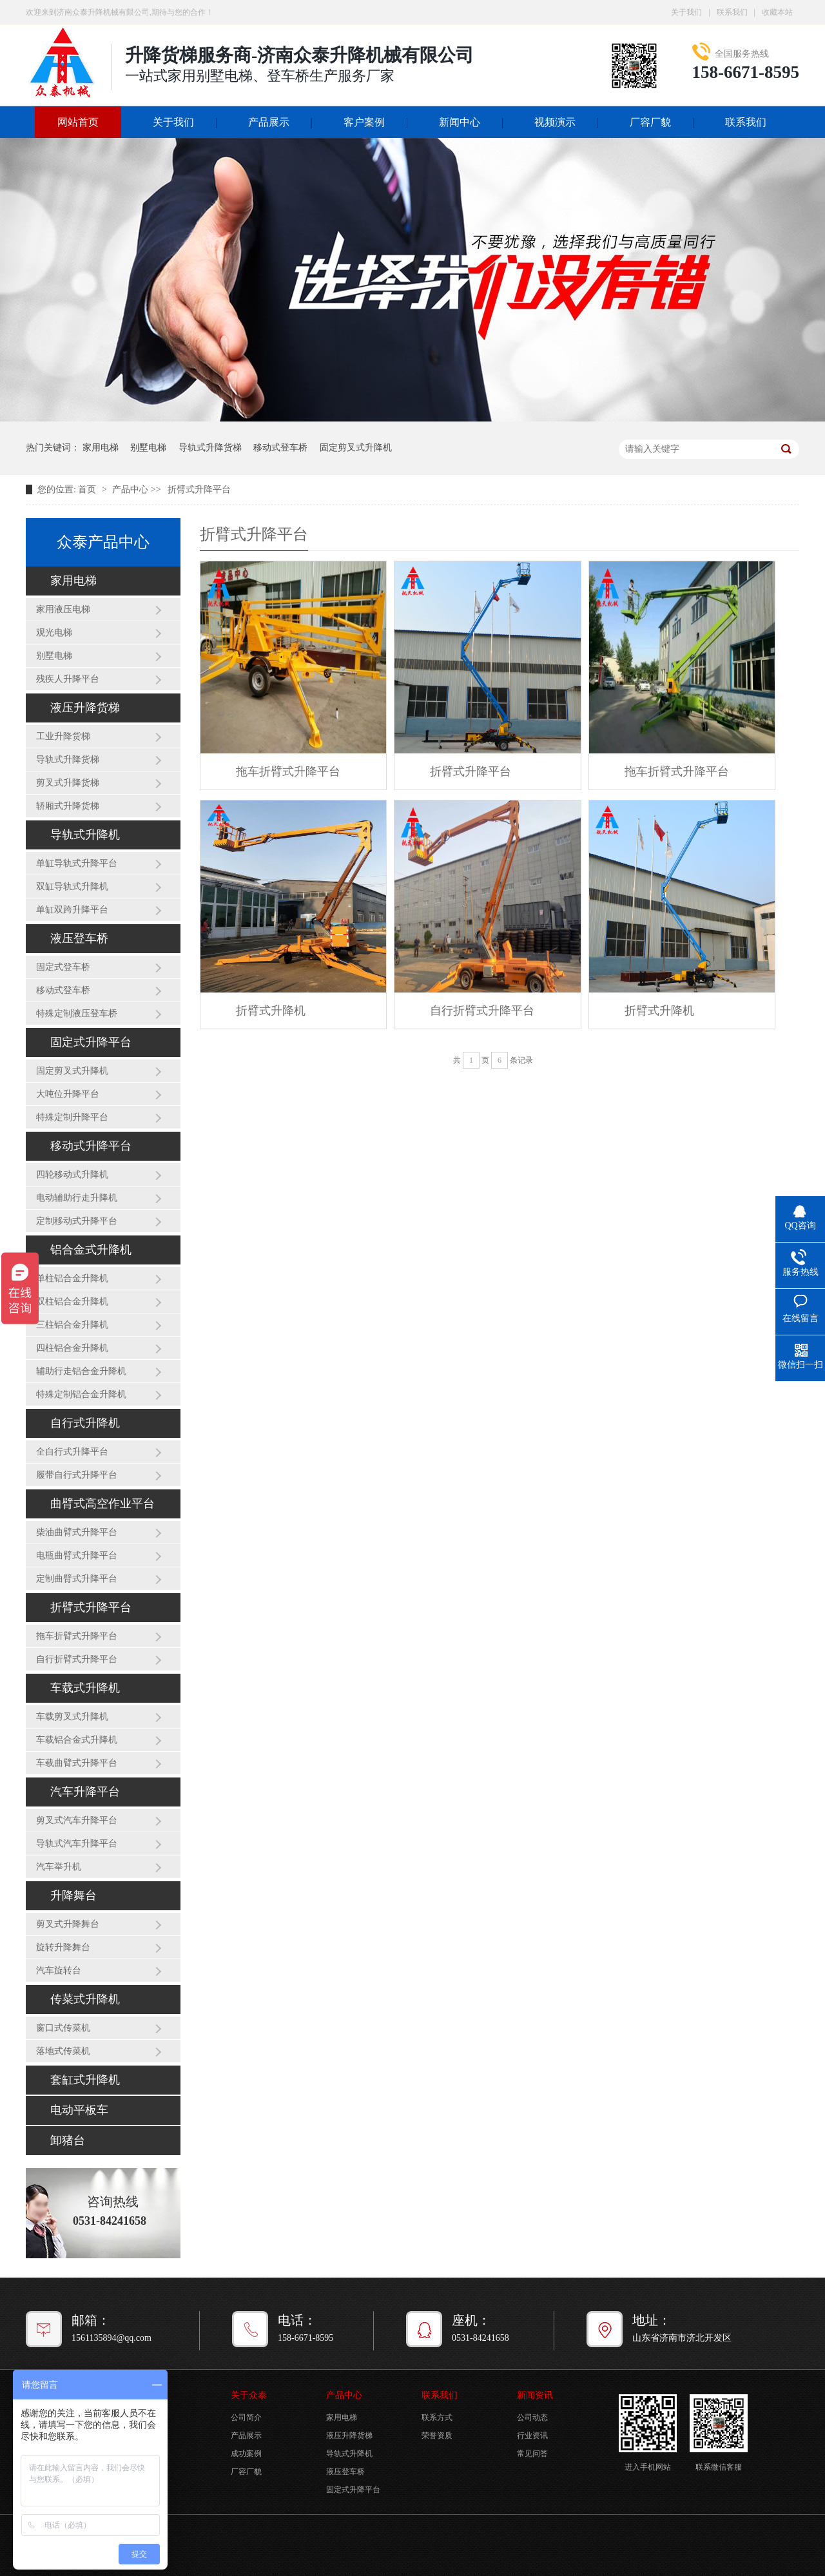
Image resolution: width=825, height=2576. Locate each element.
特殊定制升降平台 (72, 1117)
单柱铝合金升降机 (72, 1278)
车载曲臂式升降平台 (76, 1763)
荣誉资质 (437, 2435)
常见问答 (532, 2453)
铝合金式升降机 (90, 1249)
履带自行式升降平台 (76, 1475)
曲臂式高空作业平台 (102, 1503)
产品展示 (268, 122)
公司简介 (246, 2417)
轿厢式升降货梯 (67, 806)
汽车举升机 (58, 1867)
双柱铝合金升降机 (72, 1301)
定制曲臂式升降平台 (76, 1578)
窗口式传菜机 (63, 2028)
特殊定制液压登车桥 (76, 1013)
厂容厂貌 (650, 122)
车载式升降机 (85, 1687)
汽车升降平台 (85, 1791)
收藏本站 (777, 12)
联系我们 (732, 12)
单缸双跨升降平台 (72, 910)
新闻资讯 (535, 2395)
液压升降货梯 (85, 707)
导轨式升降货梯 (210, 447)
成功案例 (246, 2453)
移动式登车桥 (280, 447)
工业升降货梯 (63, 736)
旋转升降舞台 (63, 1947)
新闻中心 (459, 122)
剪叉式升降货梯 (67, 783)
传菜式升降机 (85, 1999)
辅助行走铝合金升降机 (81, 1371)
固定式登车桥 (63, 967)
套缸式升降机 (85, 2079)
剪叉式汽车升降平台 (76, 1820)
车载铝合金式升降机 (76, 1740)
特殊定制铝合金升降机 (81, 1394)
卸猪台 (67, 2140)
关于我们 (686, 12)
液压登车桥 (79, 938)
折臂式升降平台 (199, 489)
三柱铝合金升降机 (72, 1325)
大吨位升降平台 (67, 1094)
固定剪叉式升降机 (356, 447)
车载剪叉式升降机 (72, 1716)
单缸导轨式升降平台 (76, 863)
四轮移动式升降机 (72, 1174)
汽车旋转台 (58, 1970)
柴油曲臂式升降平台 (76, 1532)
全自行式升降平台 (72, 1452)
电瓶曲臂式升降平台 (76, 1555)
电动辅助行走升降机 (76, 1198)
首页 (88, 489)
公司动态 (532, 2417)
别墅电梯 (148, 447)
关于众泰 (249, 2395)
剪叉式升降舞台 (67, 1924)
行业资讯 (532, 2435)
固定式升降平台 (90, 1042)
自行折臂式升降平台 (76, 1659)
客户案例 (364, 122)
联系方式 (437, 2417)
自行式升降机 (85, 1423)
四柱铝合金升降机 (72, 1348)
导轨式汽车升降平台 (76, 1843)
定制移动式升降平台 (76, 1221)
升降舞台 (73, 1895)
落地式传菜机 (63, 2051)
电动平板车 (79, 2110)
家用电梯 (100, 447)
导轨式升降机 (85, 834)
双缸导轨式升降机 (72, 886)
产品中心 (130, 489)
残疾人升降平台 (67, 679)
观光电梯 (54, 632)
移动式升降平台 (90, 1145)
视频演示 (555, 122)
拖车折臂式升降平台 (76, 1636)
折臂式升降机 (271, 1010)
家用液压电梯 (63, 609)
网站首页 (78, 122)
